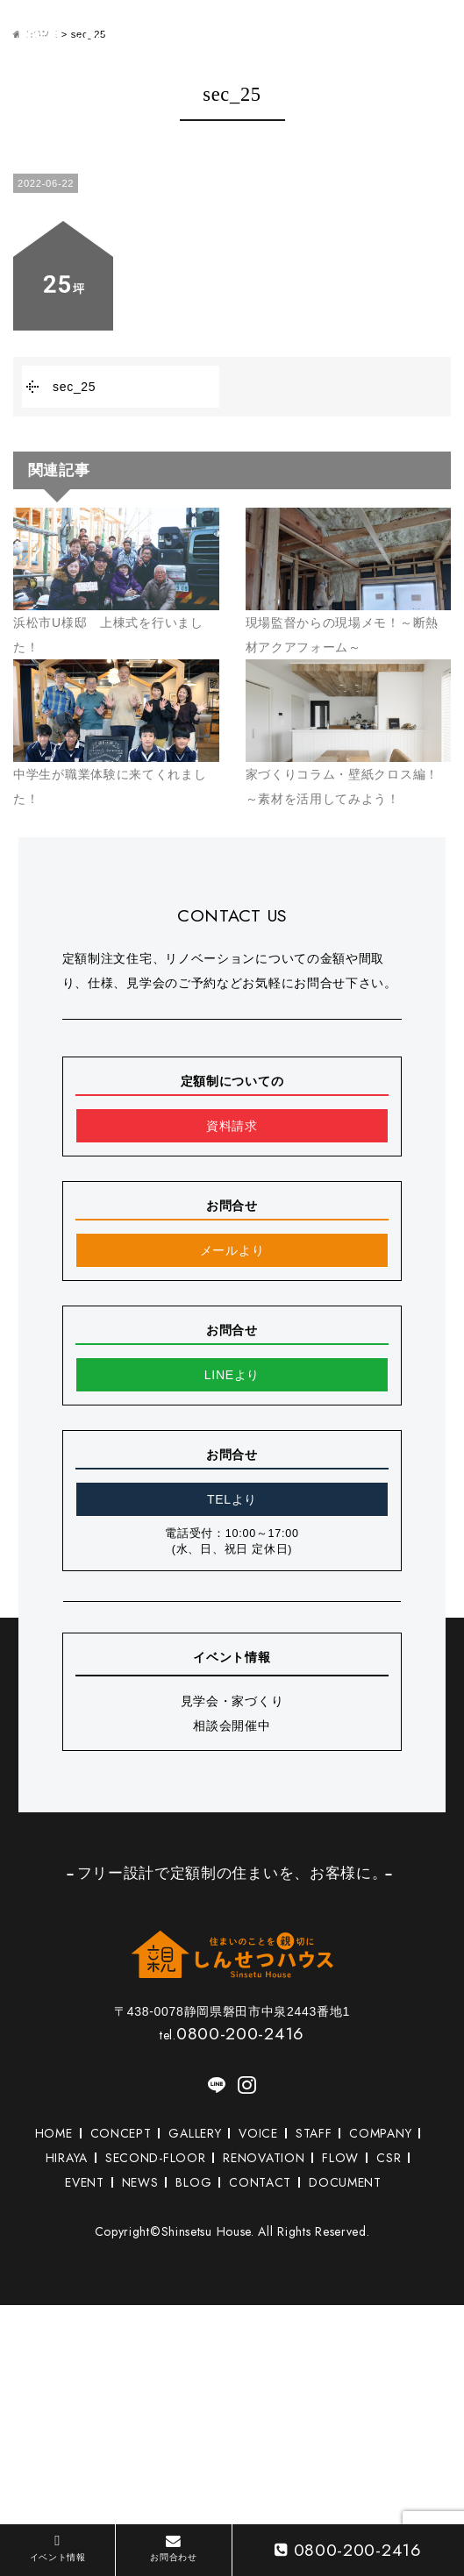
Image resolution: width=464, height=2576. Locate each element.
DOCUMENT (345, 2182)
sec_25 (74, 387)
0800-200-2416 (232, 2033)
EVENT (84, 2182)
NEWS (140, 2182)
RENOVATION (263, 2158)
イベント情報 (58, 2548)
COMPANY (380, 2133)
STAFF (314, 2133)
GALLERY (194, 2133)
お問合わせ (173, 2548)
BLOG (193, 2182)
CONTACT (260, 2182)
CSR (388, 2158)
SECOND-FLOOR (155, 2158)
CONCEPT (121, 2133)
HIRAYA (67, 2158)
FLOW (340, 2158)
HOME (54, 2133)
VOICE (258, 2133)
